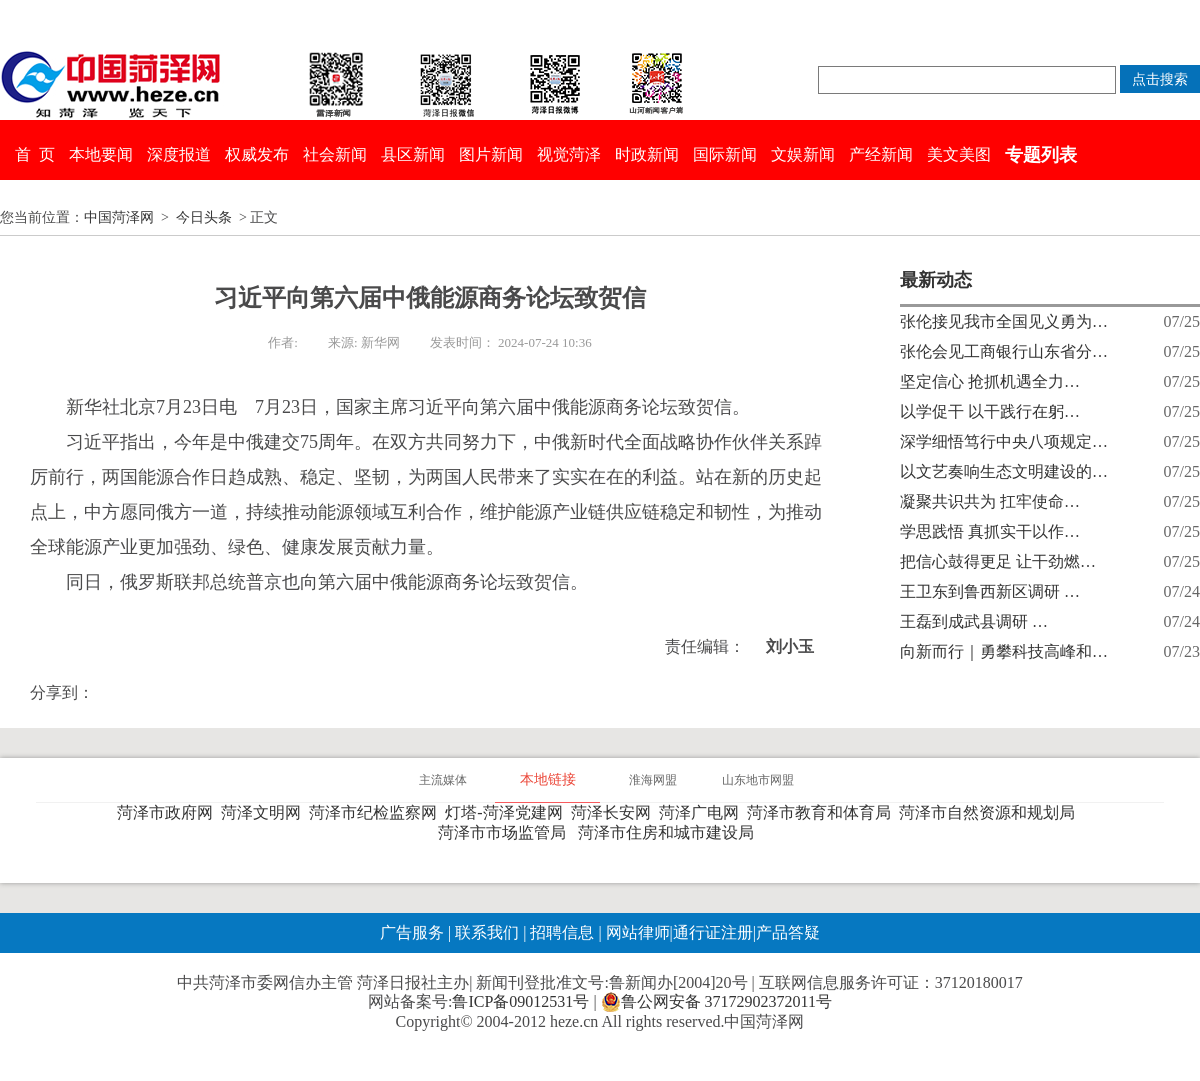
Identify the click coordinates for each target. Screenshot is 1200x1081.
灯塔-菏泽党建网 (507, 812)
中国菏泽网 (119, 217)
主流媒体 (443, 780)
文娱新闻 (803, 154)
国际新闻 (725, 154)
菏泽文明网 (265, 812)
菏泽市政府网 (169, 812)
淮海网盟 (653, 780)
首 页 (35, 154)
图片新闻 (491, 154)
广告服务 (412, 932)
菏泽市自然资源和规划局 (991, 812)
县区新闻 (413, 154)
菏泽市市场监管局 (506, 832)
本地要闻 (101, 154)
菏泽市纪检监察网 (377, 812)
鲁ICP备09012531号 (520, 1001)
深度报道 (179, 154)
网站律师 (636, 932)
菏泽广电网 (703, 812)
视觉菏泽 (569, 154)
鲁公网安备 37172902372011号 (716, 1002)
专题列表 (1041, 155)
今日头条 (204, 217)
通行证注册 (713, 932)
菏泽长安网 (615, 812)
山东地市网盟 (758, 780)
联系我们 (487, 932)
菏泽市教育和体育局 (823, 812)
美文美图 (959, 154)
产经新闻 (881, 154)
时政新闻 (647, 154)
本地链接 (548, 779)
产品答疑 (788, 932)
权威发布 (257, 154)
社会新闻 (335, 154)
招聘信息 (562, 932)
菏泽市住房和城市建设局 (670, 832)
